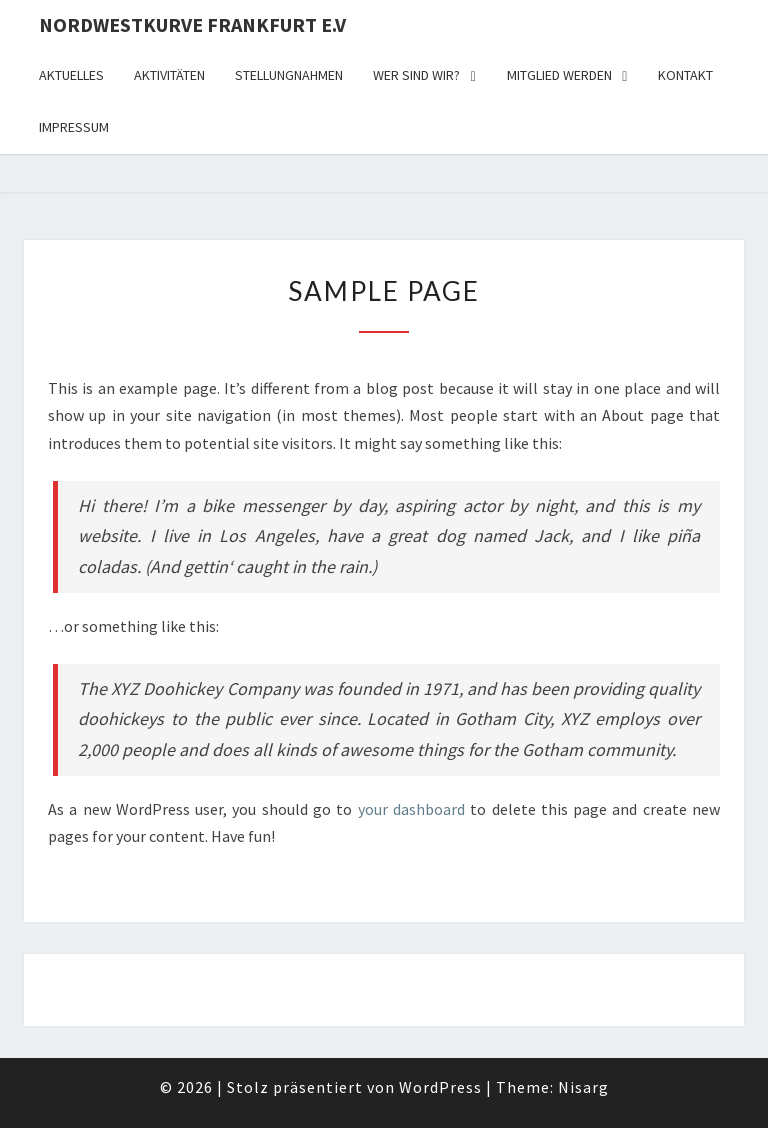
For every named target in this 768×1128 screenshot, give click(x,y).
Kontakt (685, 75)
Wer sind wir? (416, 75)
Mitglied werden (559, 75)
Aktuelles (71, 75)
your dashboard (411, 809)
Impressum (74, 127)
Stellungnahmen (289, 75)
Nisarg (583, 1087)
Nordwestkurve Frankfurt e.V (192, 24)
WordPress (440, 1087)
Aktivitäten (169, 75)
